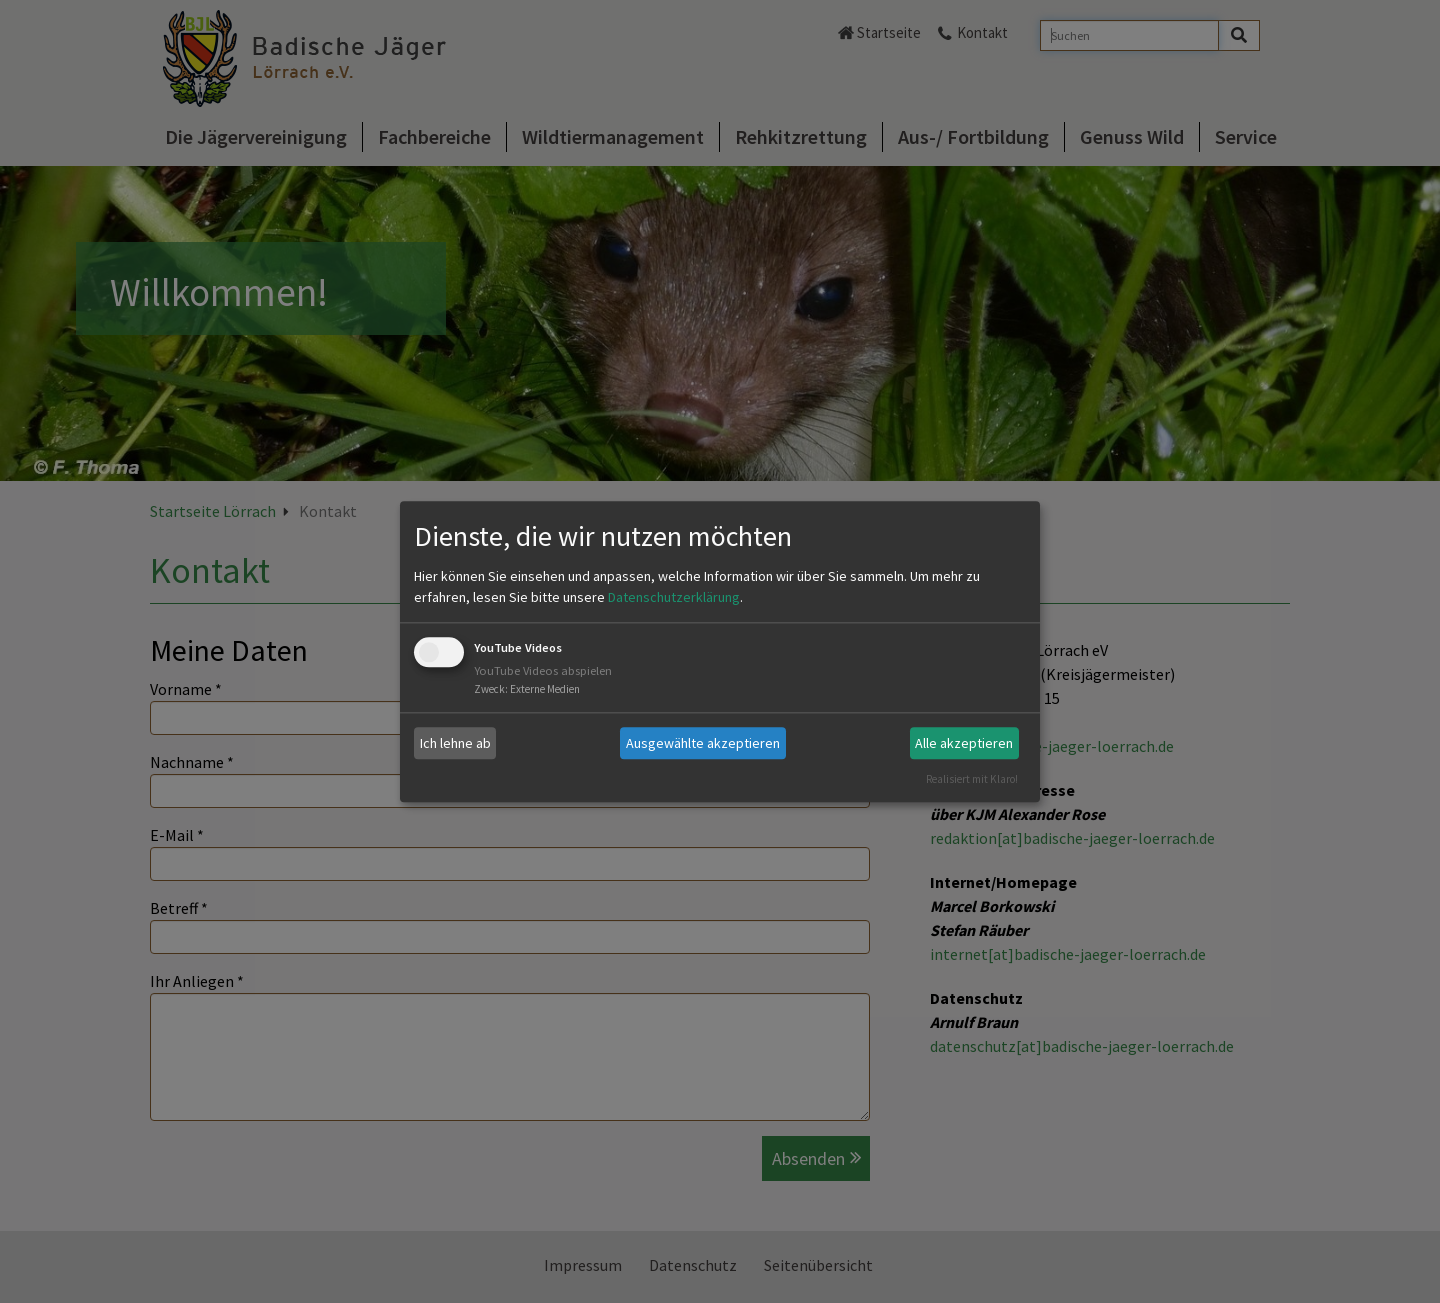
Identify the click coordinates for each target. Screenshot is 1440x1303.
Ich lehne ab (455, 743)
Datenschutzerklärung (674, 598)
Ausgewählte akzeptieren (703, 743)
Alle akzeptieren (964, 743)
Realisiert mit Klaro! (972, 779)
